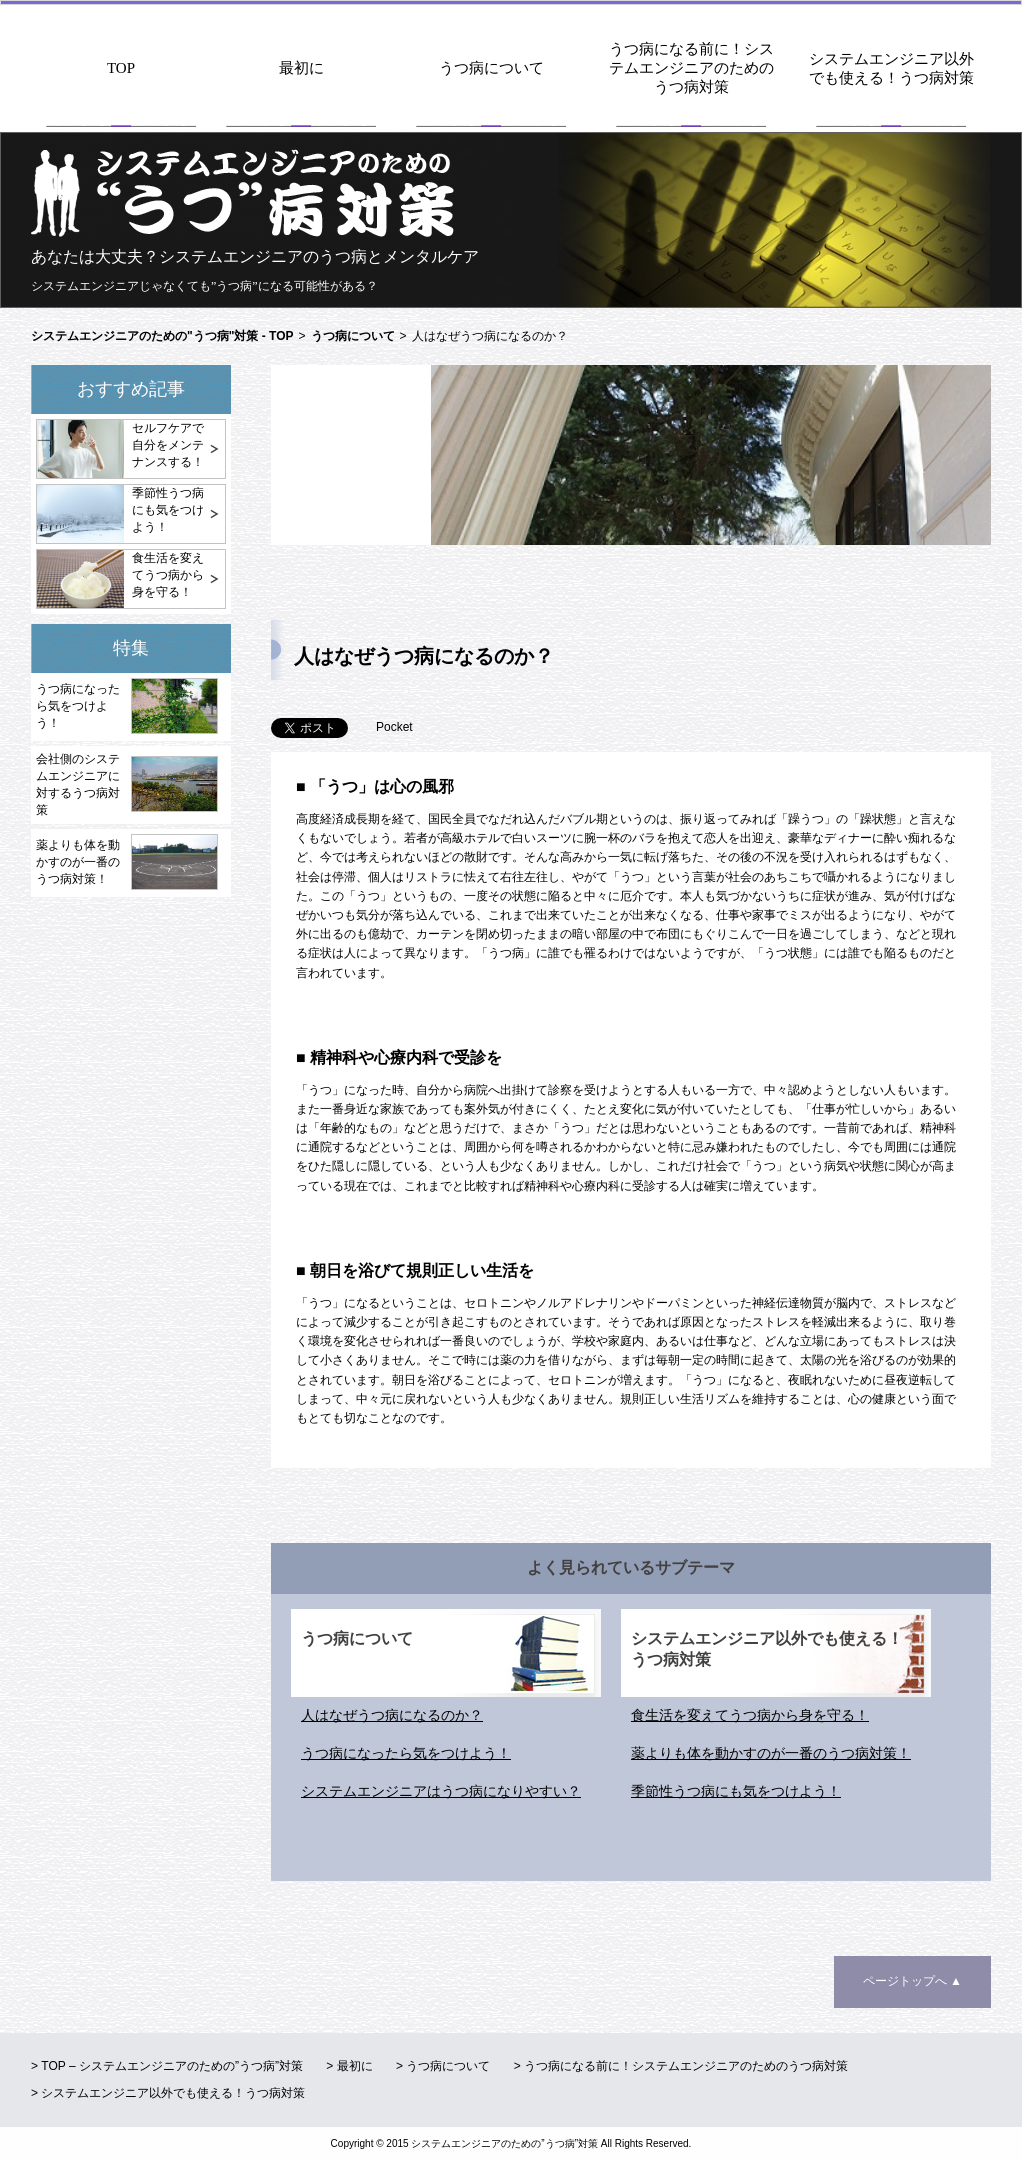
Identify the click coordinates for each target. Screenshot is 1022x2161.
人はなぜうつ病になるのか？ (392, 1715)
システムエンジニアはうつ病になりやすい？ (441, 1791)
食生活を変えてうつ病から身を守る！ (168, 575)
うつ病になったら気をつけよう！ (78, 706)
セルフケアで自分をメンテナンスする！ (168, 445)
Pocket (394, 727)
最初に (301, 68)
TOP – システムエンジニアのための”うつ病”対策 (172, 2066)
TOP (121, 68)
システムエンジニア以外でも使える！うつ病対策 (891, 68)
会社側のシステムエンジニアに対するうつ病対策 (78, 784)
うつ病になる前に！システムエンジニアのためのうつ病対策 (691, 68)
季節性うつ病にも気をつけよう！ (168, 510)
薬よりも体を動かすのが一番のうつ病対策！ (78, 862)
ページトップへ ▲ (912, 1981)
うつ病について (491, 68)
